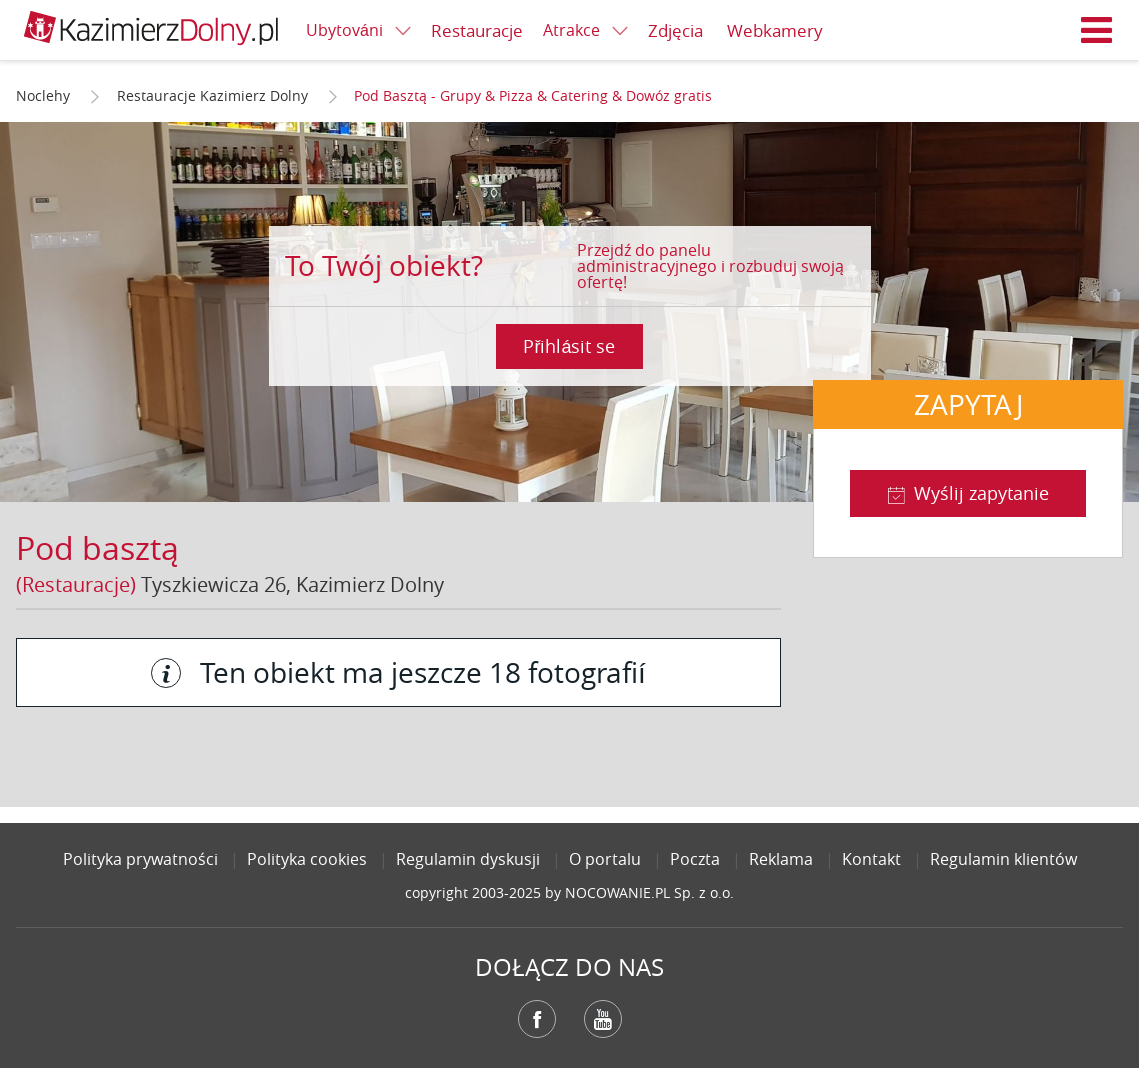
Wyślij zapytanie (981, 493)
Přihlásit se (569, 346)
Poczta (695, 859)
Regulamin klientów (1003, 859)
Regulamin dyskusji (468, 859)
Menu (1097, 30)
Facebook (537, 1019)
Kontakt (871, 859)
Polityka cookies (307, 859)
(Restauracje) (76, 584)
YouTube (603, 1019)
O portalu (605, 859)
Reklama (781, 859)
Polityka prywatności (140, 859)
